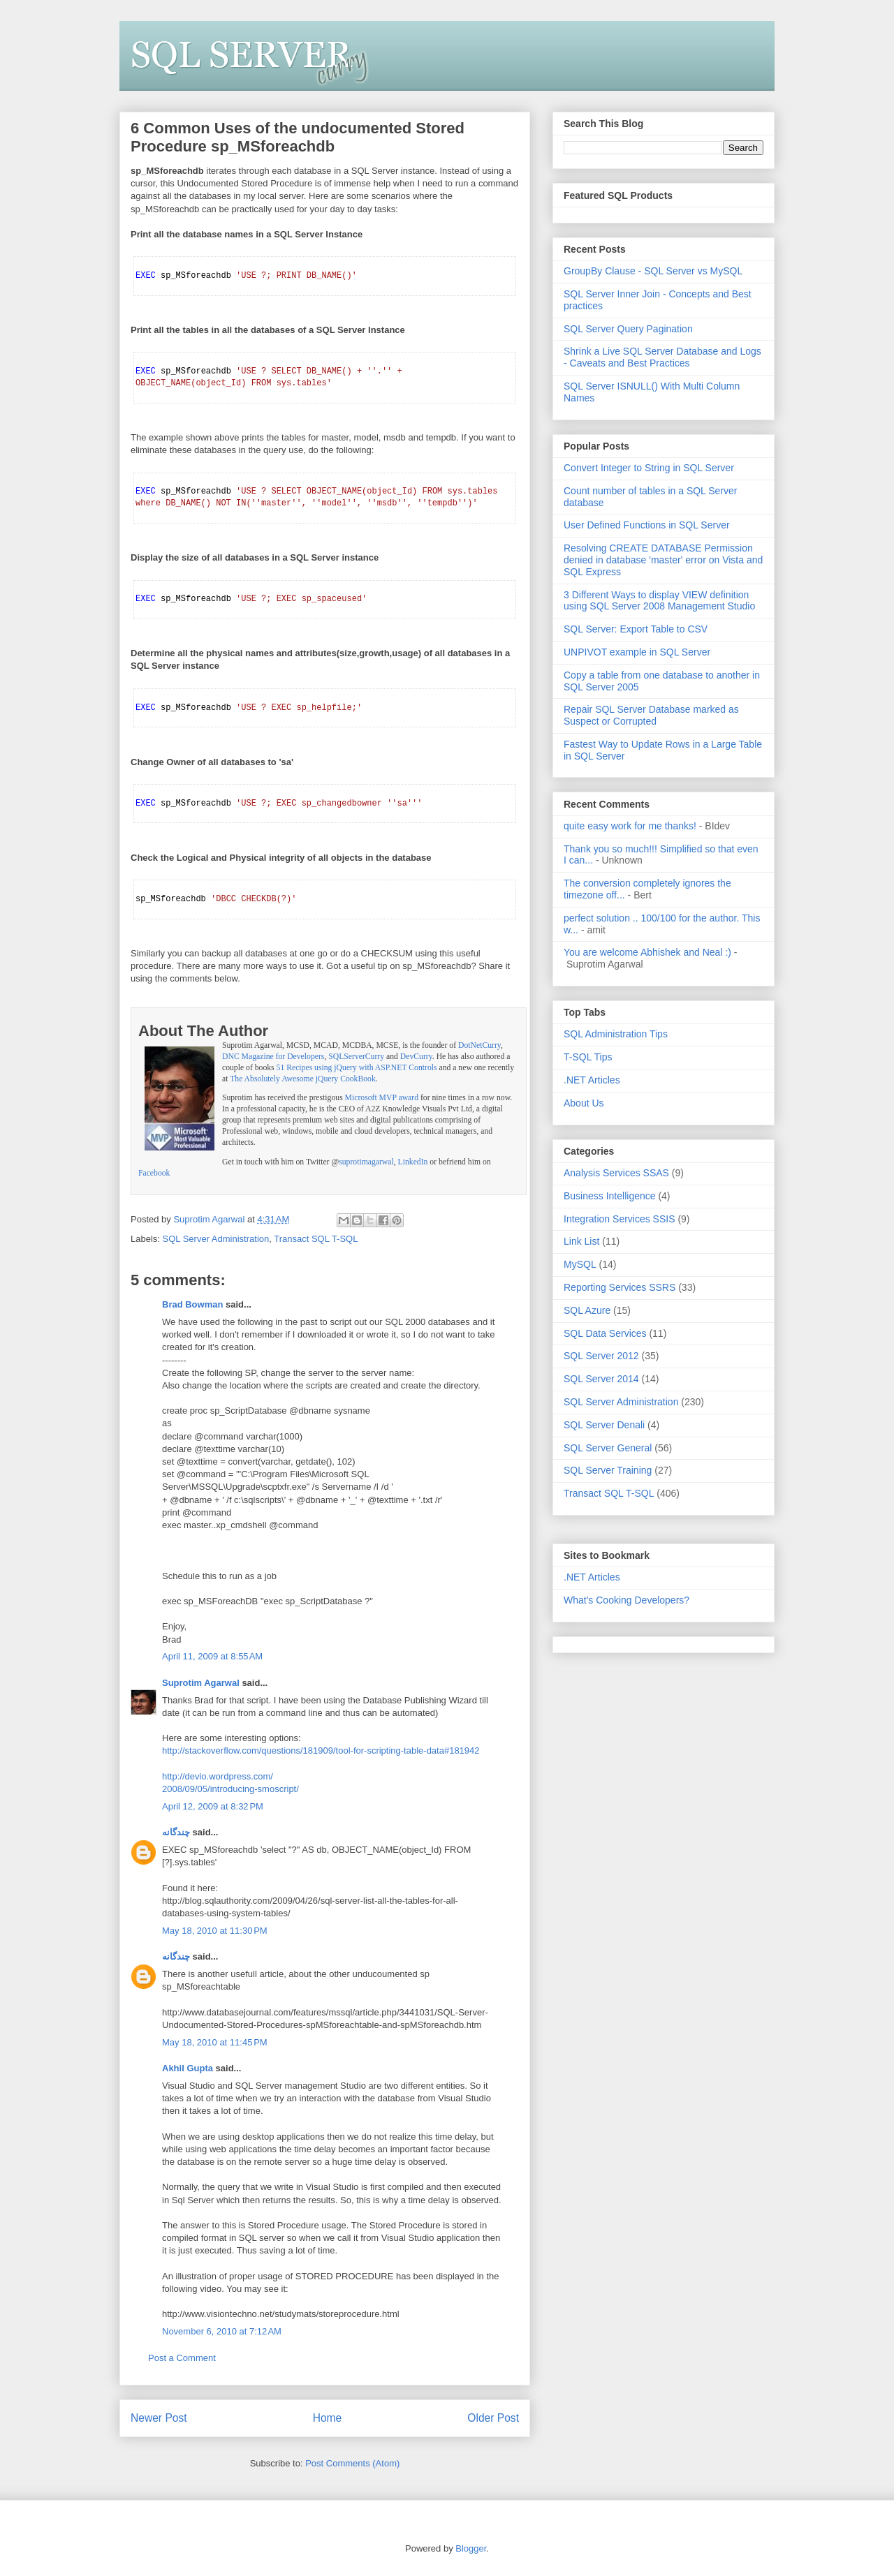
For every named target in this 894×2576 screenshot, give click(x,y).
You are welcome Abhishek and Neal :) (647, 952)
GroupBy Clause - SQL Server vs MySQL (653, 270)
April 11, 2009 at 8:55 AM (212, 1656)
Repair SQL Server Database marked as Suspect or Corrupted (651, 715)
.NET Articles (592, 1080)
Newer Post (159, 2418)
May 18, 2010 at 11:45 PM (215, 2042)
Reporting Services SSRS (619, 1287)
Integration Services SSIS (619, 1218)
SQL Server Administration (216, 1239)
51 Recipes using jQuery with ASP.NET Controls (357, 1067)
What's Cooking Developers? (626, 1600)
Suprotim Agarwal (201, 1683)
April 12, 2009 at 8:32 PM (212, 1806)
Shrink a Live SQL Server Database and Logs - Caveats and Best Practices (662, 357)
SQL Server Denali (604, 1424)
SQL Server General (608, 1447)
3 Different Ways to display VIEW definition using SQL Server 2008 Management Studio (659, 600)
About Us (584, 1103)
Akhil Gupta (187, 2068)
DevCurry (416, 1056)
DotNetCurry (479, 1045)
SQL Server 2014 (601, 1378)
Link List (581, 1241)
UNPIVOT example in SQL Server (637, 652)
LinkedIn (413, 1162)
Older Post (493, 2418)
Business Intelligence (610, 1195)
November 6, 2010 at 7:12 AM (221, 2331)
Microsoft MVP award (381, 1097)
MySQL (580, 1264)
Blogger (470, 2548)
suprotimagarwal (366, 1162)
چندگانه (176, 1832)
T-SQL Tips (588, 1057)
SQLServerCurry (356, 1056)
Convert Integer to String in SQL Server (649, 467)
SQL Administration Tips (616, 1033)
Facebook (154, 1173)
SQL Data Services (605, 1333)
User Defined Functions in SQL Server (647, 525)
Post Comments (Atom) (352, 2463)
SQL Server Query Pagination (628, 328)
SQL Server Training (608, 1470)
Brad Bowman (192, 1304)
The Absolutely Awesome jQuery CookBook (303, 1078)
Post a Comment (182, 2358)
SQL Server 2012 (601, 1355)
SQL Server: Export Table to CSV (636, 629)
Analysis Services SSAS (616, 1172)
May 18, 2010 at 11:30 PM (215, 1930)
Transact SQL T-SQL (316, 1239)
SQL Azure (587, 1310)
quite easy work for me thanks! (630, 825)
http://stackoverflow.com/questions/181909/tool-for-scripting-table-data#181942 (321, 1750)
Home (327, 2418)
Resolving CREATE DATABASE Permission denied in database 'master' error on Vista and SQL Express (663, 559)
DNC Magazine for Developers (273, 1056)
